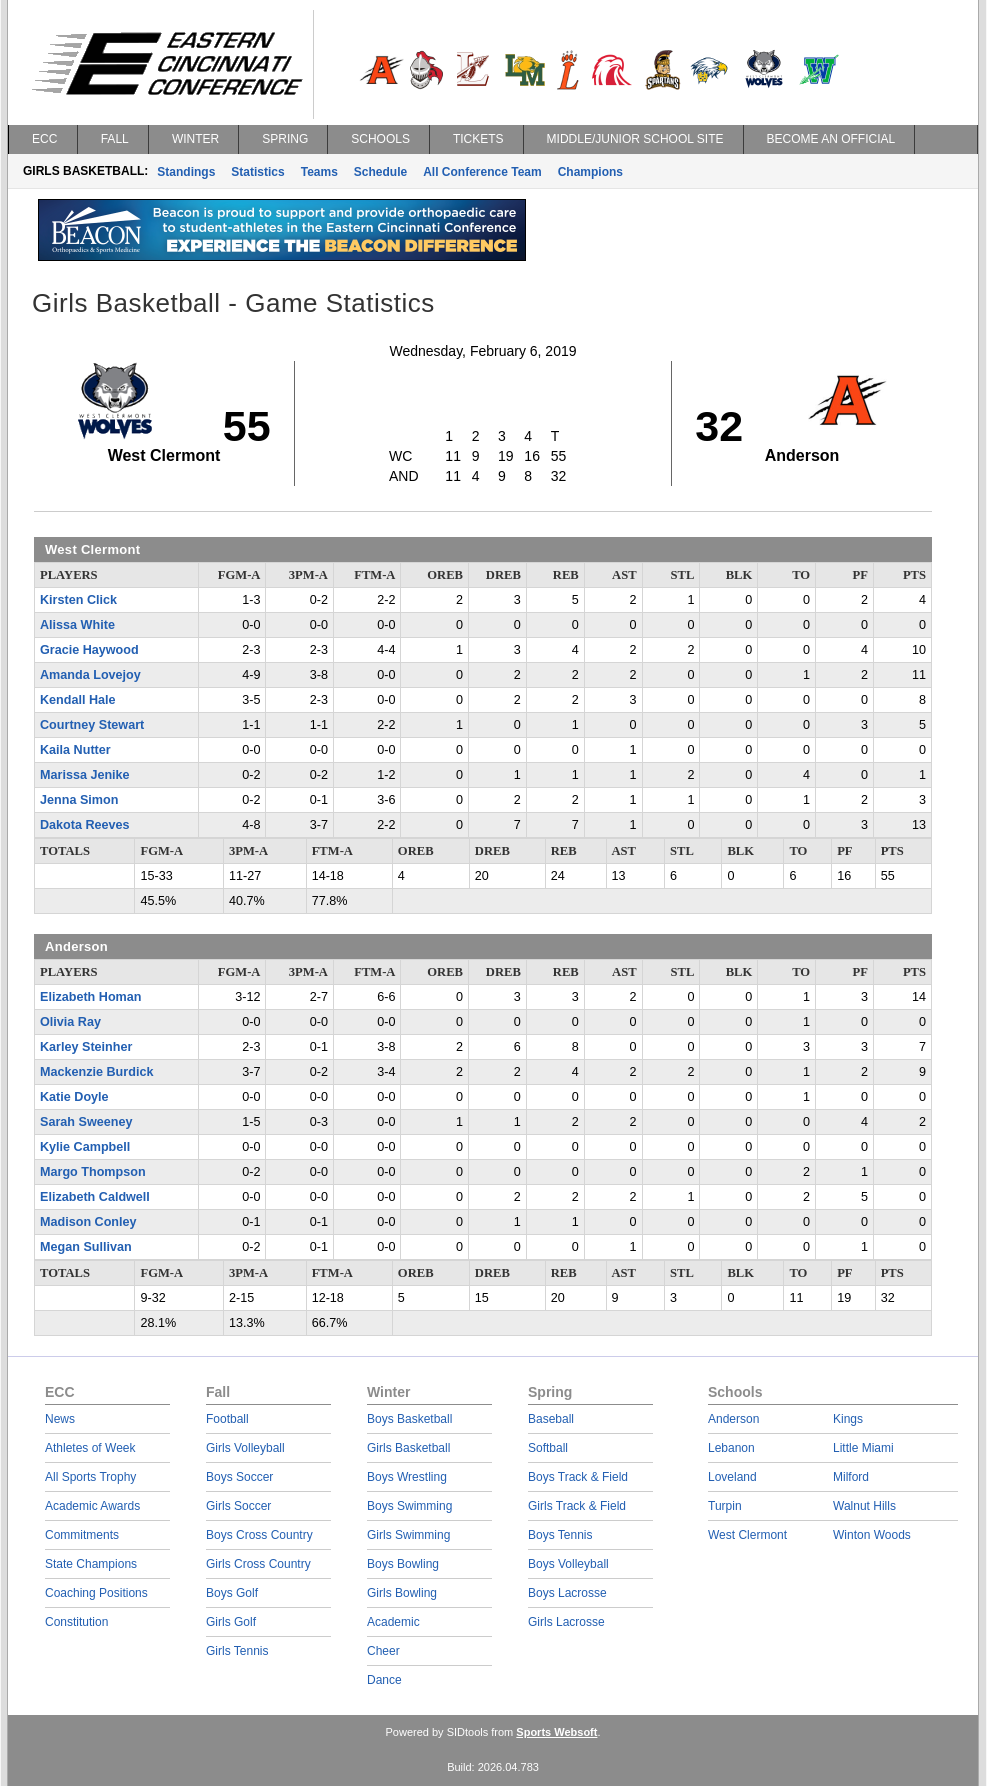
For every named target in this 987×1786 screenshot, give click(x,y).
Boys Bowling (403, 1564)
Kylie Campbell (85, 1147)
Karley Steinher (86, 1047)
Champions (590, 172)
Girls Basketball (408, 1448)
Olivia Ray (70, 1022)
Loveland (732, 1477)
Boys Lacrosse (567, 1593)
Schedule (380, 172)
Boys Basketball (409, 1419)
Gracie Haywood (89, 650)
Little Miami (863, 1448)
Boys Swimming (409, 1506)
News (60, 1419)
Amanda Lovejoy (90, 675)
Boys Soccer (239, 1477)
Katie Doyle (74, 1097)
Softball (548, 1448)
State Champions (91, 1564)
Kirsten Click (78, 600)
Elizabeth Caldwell (95, 1197)
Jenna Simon (79, 800)
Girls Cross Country (258, 1564)
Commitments (82, 1535)
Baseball (551, 1419)
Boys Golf (232, 1593)
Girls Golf (231, 1622)
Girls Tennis (237, 1651)
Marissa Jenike (85, 775)
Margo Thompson (93, 1172)
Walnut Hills (864, 1506)
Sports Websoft (556, 1732)
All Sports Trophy (90, 1477)
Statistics (257, 172)
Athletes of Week (90, 1448)
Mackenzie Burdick (96, 1072)
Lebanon (731, 1448)
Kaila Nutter (75, 750)
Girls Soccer (238, 1506)
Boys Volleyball (568, 1564)
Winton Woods (872, 1535)
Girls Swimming (408, 1535)
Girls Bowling (402, 1593)
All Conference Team (482, 172)
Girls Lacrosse (566, 1622)
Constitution (76, 1622)
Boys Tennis (560, 1535)
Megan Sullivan (86, 1247)
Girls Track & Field (577, 1506)
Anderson (733, 1419)
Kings (848, 1419)
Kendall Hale (78, 700)
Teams (319, 172)
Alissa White (77, 625)
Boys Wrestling (407, 1477)
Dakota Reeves (85, 825)
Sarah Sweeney (86, 1122)
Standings (186, 172)
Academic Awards (92, 1506)
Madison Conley (88, 1222)
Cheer (383, 1651)
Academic (393, 1622)
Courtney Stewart (92, 725)
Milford (851, 1477)
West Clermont (747, 1535)
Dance (384, 1680)
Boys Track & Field (578, 1477)
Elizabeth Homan (90, 997)
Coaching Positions (96, 1593)
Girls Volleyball (245, 1448)
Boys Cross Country (259, 1535)
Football (227, 1419)
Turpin (725, 1506)
